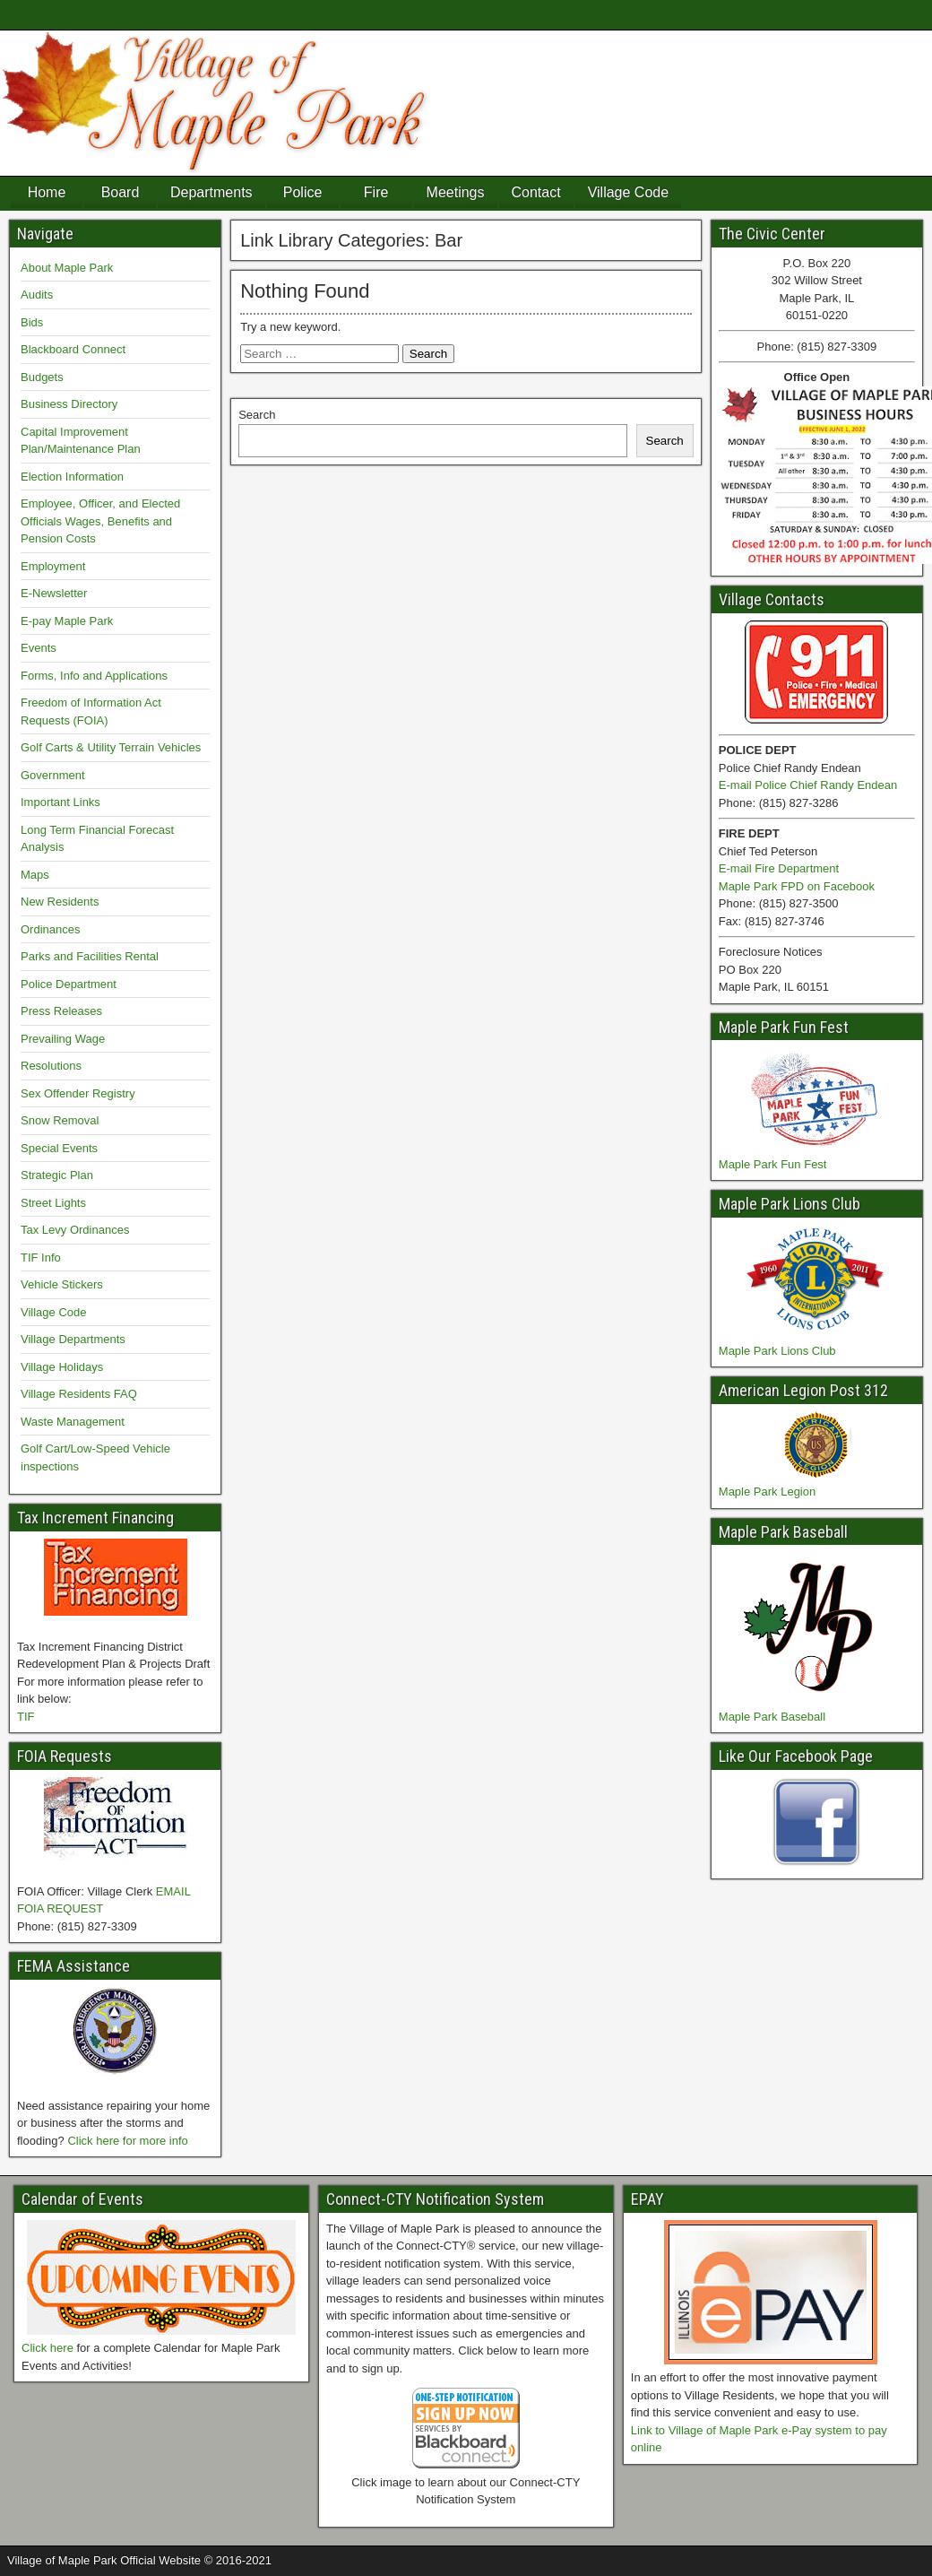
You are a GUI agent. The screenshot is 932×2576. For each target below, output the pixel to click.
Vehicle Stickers (62, 1284)
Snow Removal (60, 1120)
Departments (211, 192)
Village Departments (73, 1339)
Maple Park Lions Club (777, 1350)
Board (120, 192)
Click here (47, 2348)
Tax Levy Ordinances (75, 1229)
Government (53, 775)
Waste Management (73, 1421)
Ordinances (50, 929)
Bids (32, 322)
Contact (536, 192)
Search (256, 414)
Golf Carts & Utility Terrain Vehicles (111, 747)
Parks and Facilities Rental (90, 956)
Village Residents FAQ (79, 1394)
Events (38, 648)
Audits (37, 294)
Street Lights (53, 1203)
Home (47, 192)
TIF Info (41, 1257)
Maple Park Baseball (772, 1716)
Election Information (72, 476)
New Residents (60, 901)
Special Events (59, 1148)
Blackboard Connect (73, 349)
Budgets (42, 377)
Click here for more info (127, 2140)
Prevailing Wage (63, 1038)
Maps (35, 874)
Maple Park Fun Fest (773, 1164)
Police (303, 192)
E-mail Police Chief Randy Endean (808, 785)
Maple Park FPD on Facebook (797, 886)
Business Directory (69, 404)
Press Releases (61, 1011)
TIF (26, 1716)
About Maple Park (67, 267)
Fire (376, 192)
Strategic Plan (57, 1175)
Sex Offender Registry (78, 1093)
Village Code (628, 192)
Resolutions (51, 1065)
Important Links (60, 802)
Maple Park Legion (767, 1491)
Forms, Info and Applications (94, 675)
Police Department (68, 984)
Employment (53, 566)
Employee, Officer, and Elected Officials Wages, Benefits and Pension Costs (100, 521)
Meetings (456, 192)
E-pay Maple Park (67, 621)
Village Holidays (62, 1367)
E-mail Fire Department (779, 868)
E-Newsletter (54, 593)
